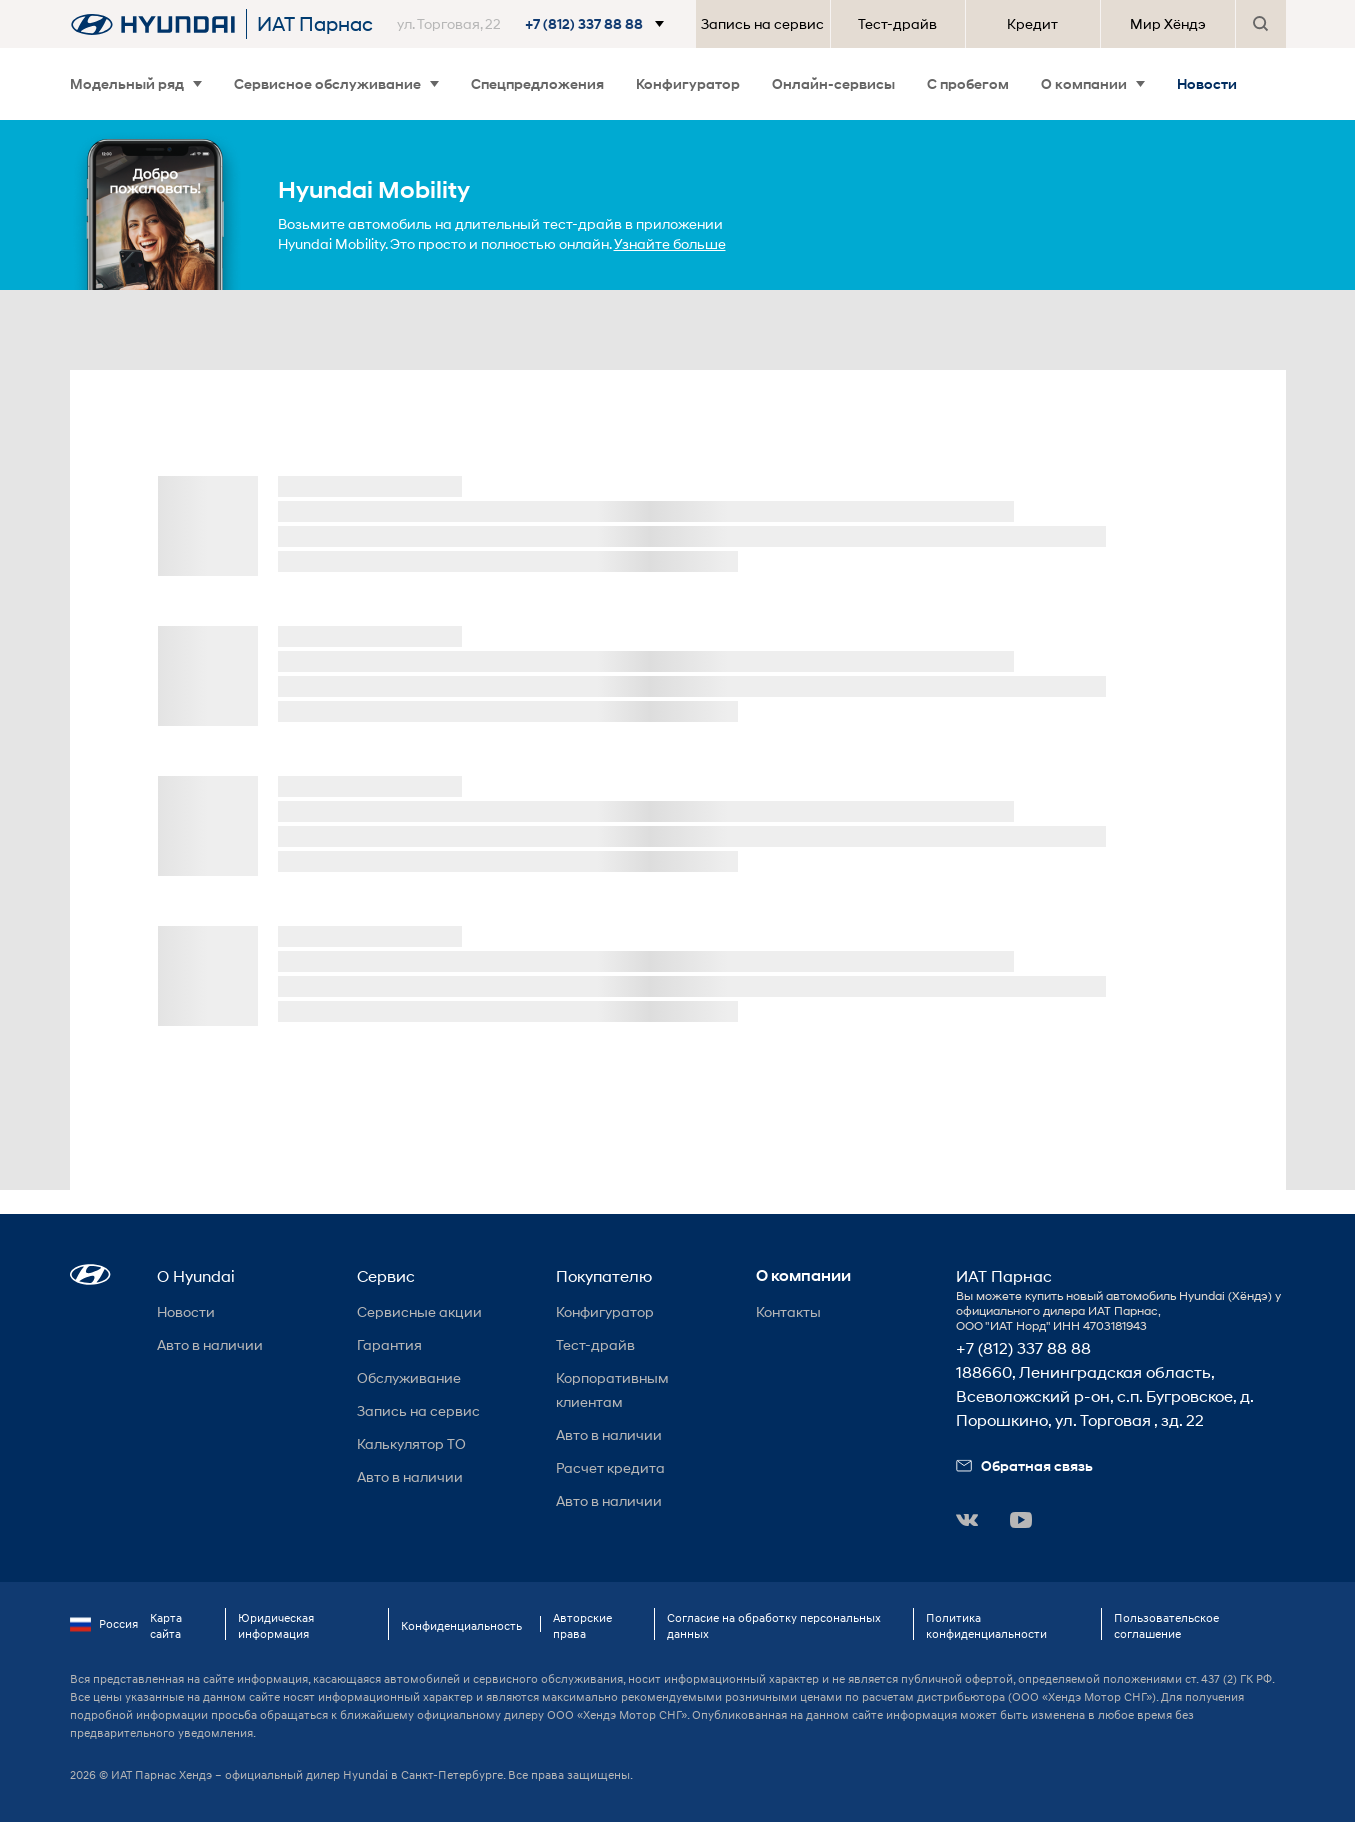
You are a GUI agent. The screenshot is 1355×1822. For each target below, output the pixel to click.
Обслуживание (409, 1377)
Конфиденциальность (461, 1625)
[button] (534, 24)
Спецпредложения (537, 83)
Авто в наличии (210, 1344)
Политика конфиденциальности (986, 1625)
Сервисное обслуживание (336, 83)
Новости (1207, 83)
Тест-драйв (897, 23)
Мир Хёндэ (1168, 23)
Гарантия (389, 1344)
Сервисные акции (419, 1311)
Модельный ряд (136, 83)
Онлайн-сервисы (833, 83)
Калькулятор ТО (411, 1443)
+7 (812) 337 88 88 (1023, 1347)
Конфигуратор (688, 83)
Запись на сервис (762, 23)
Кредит (1032, 23)
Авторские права (582, 1625)
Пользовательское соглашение (1166, 1625)
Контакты (788, 1311)
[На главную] (153, 24)
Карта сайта (166, 1625)
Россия (104, 1624)
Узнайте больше (670, 243)
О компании (1093, 83)
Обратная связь (1024, 1465)
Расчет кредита (610, 1467)
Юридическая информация (276, 1625)
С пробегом (968, 83)
